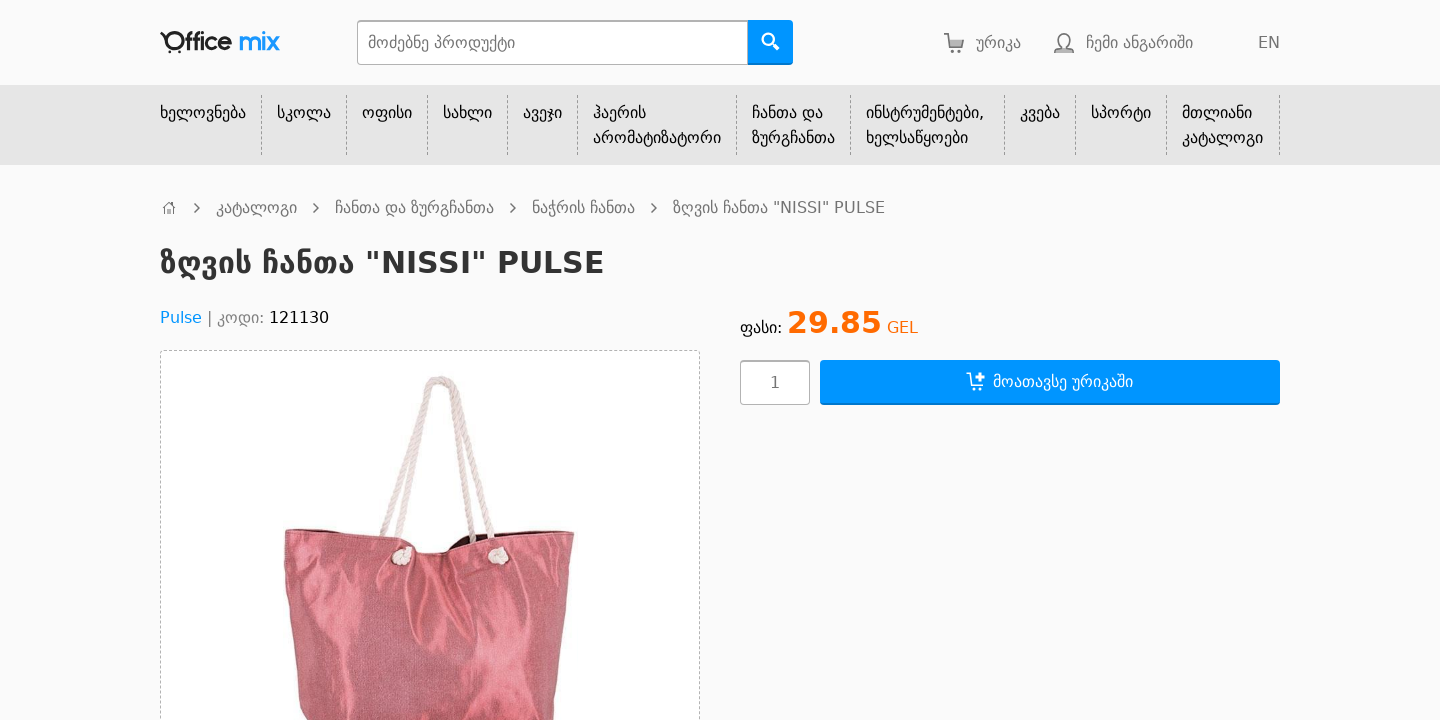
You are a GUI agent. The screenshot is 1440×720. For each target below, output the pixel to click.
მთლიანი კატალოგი (1222, 125)
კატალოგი (256, 207)
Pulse (181, 317)
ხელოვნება (203, 112)
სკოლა (304, 112)
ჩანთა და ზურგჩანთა (793, 125)
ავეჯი (542, 112)
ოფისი (387, 112)
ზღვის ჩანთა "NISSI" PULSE (779, 207)
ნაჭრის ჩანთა (583, 207)
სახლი (467, 112)
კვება (1040, 112)
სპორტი (1121, 112)
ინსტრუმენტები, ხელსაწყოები (925, 125)
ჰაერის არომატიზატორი (657, 125)
